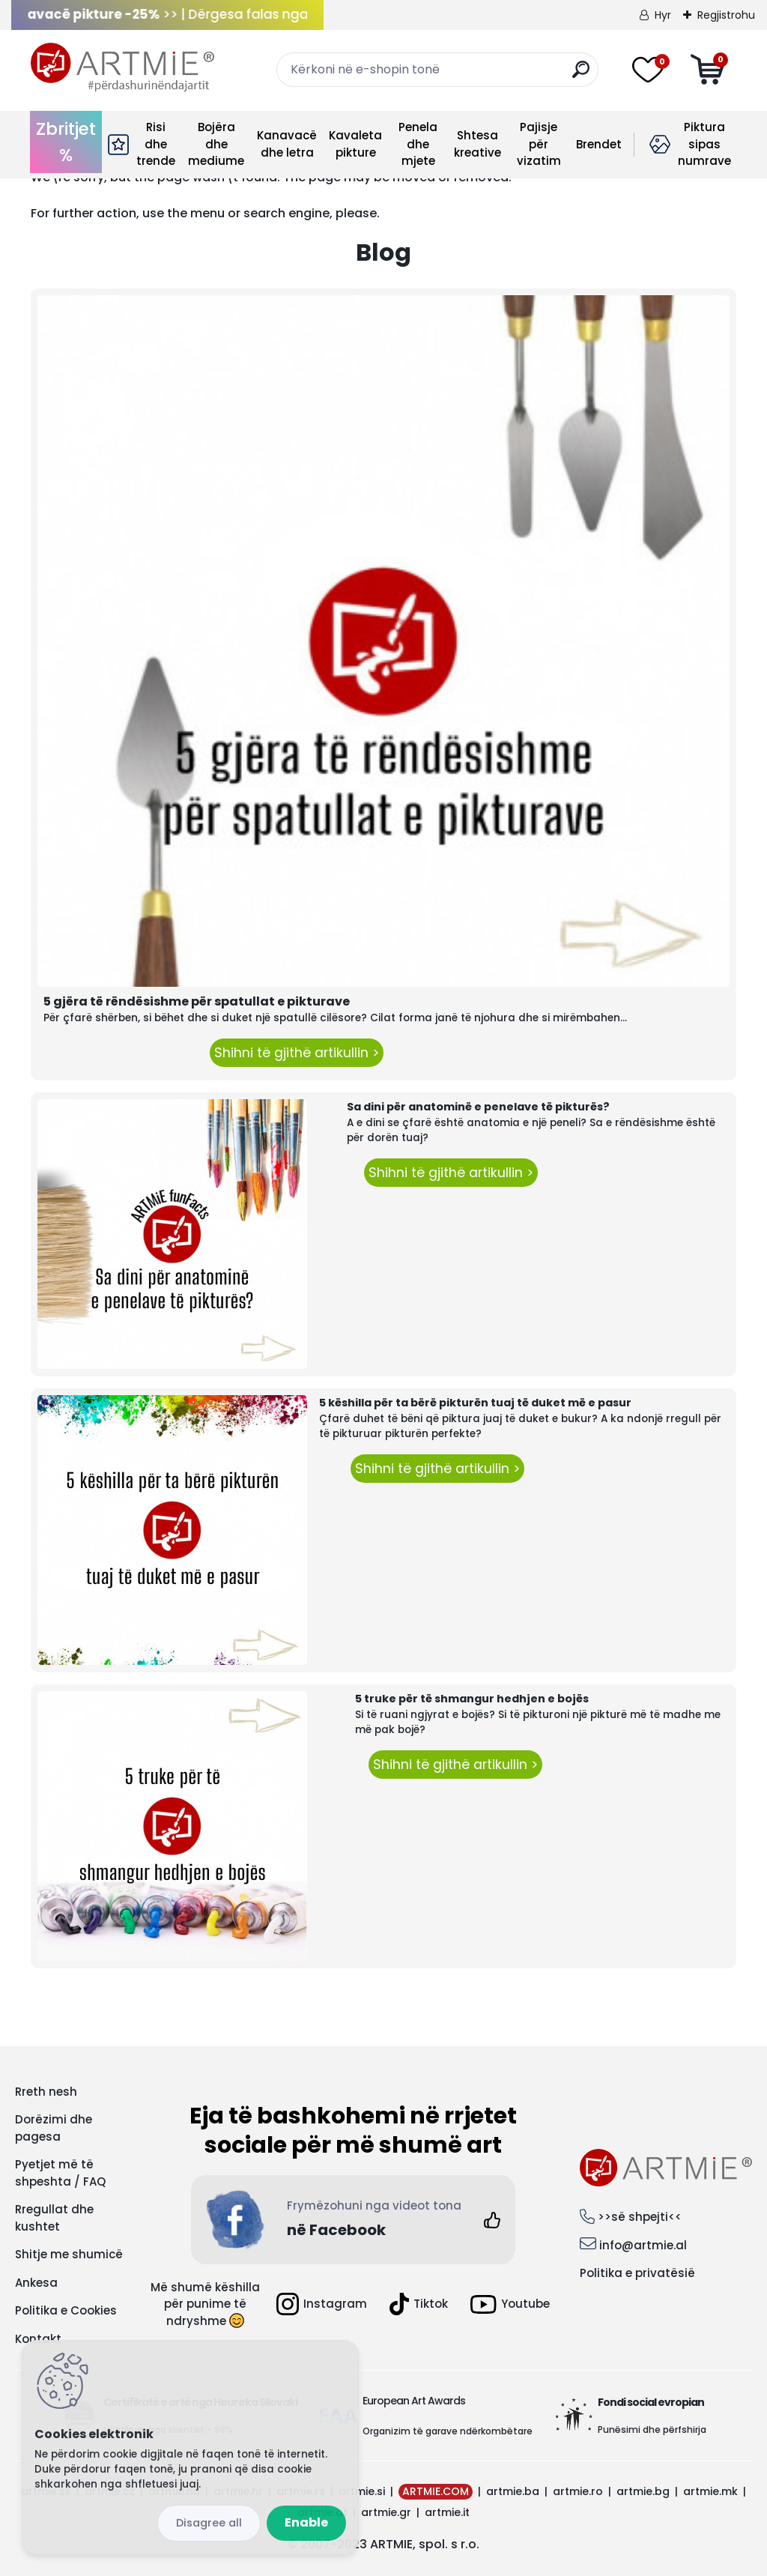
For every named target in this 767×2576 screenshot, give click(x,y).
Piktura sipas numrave (704, 144)
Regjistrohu (726, 14)
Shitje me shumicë (69, 2254)
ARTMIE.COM (435, 2491)
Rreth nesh (46, 2091)
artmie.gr (386, 2512)
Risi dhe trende (155, 144)
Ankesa (36, 2283)
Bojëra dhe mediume (216, 144)
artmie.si (362, 2491)
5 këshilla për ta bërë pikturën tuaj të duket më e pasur (475, 1402)
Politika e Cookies (66, 2310)
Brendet (599, 144)
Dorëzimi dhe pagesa (53, 2127)
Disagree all (209, 2522)
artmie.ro (578, 2491)
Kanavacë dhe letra (287, 143)
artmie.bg (643, 2491)
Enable (306, 2522)
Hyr (663, 14)
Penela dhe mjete (417, 144)
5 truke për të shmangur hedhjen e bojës (472, 1698)
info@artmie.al (643, 2245)
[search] (580, 75)
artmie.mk (710, 2491)
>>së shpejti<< (640, 2217)
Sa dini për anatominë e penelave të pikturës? (478, 1106)
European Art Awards (414, 2400)
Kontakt (38, 2339)
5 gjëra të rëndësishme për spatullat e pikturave (196, 1001)
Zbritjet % (66, 142)
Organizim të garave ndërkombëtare (448, 2431)
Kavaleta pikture (355, 143)
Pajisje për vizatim (539, 144)
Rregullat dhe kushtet (54, 2217)
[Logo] (122, 67)
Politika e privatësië (637, 2273)
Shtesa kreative (477, 143)
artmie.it (447, 2512)
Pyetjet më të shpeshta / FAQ (60, 2172)
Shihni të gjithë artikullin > (296, 1053)
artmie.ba (512, 2491)
